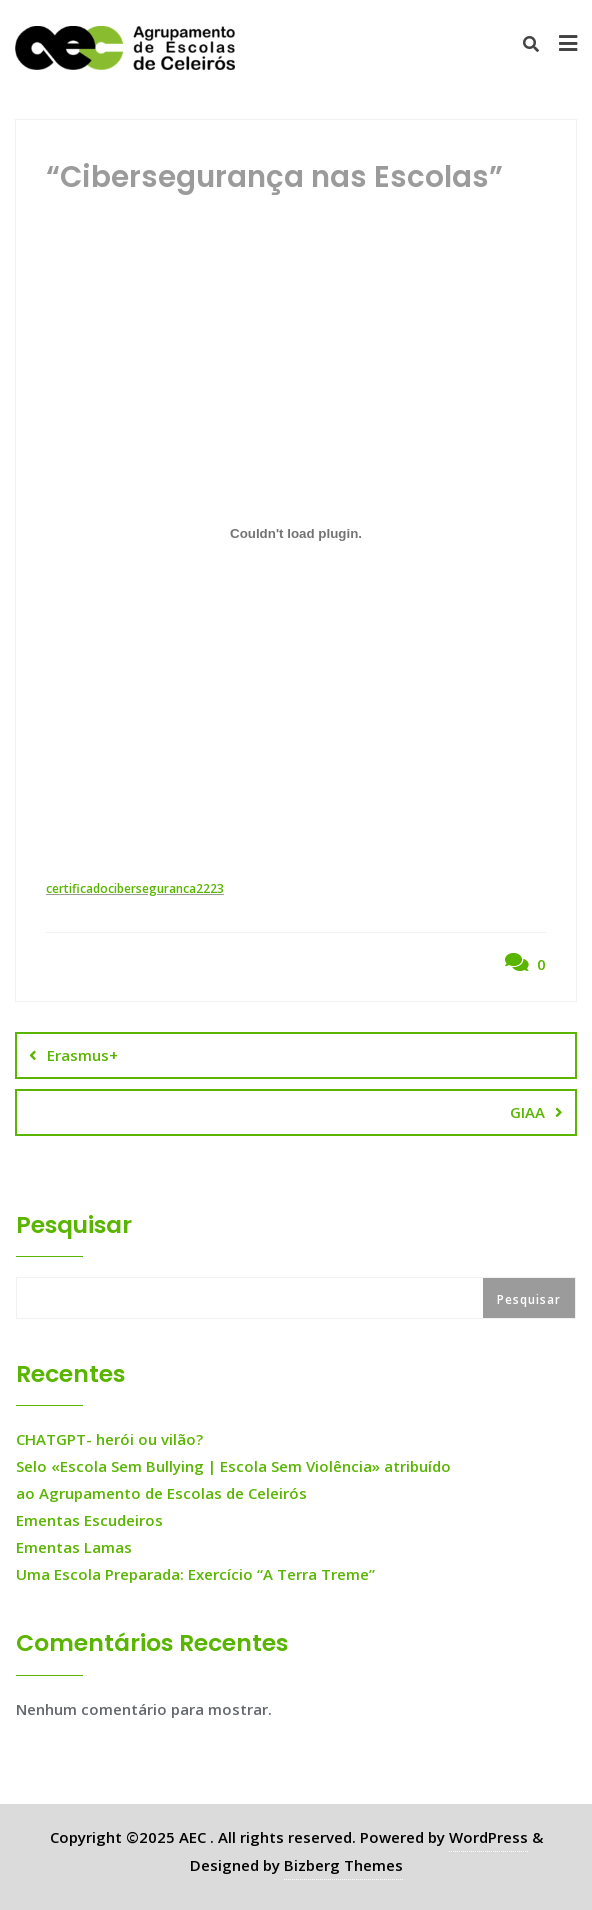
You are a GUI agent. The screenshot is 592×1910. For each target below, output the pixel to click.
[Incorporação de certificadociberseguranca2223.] (296, 534)
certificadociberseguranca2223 (135, 888)
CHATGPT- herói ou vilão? (109, 1439)
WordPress (488, 1837)
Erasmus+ (82, 1055)
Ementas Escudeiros (89, 1520)
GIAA (527, 1112)
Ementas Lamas (74, 1547)
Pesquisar (74, 1224)
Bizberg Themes (343, 1865)
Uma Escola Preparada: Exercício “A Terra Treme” (195, 1574)
